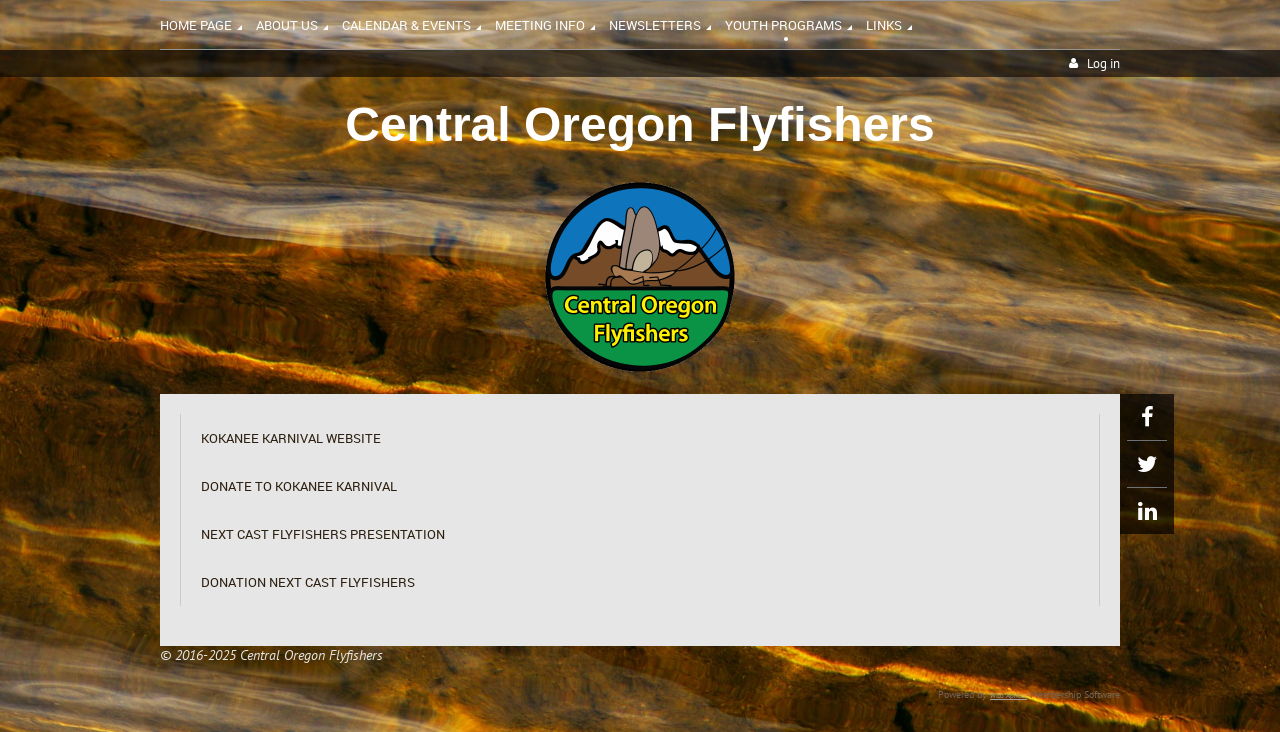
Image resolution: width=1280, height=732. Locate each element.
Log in (1103, 63)
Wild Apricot (1008, 695)
